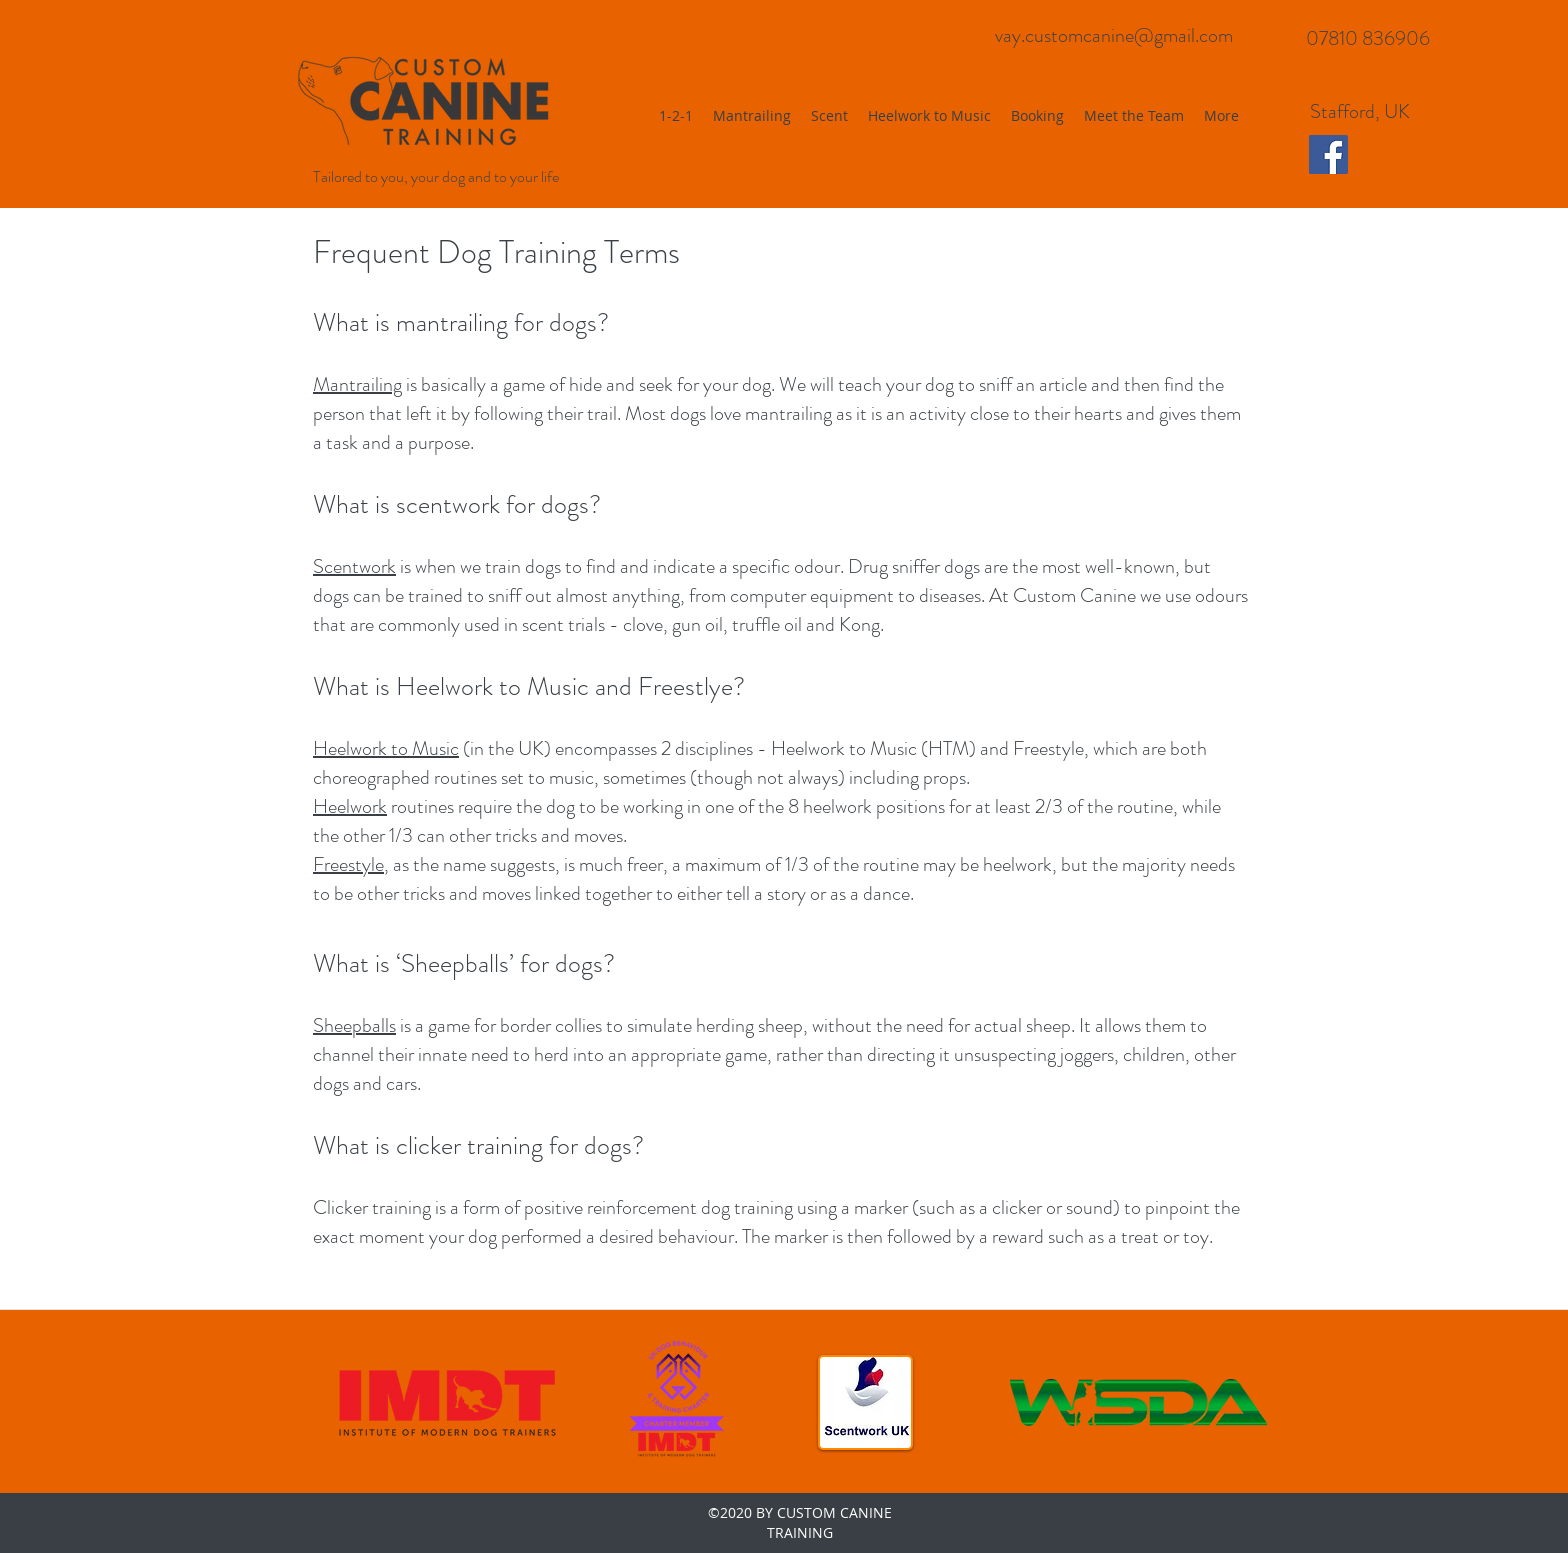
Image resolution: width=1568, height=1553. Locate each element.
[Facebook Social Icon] (1328, 154)
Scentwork (354, 566)
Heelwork (350, 748)
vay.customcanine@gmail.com (1114, 35)
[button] (929, 116)
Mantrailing (357, 384)
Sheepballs (354, 1025)
